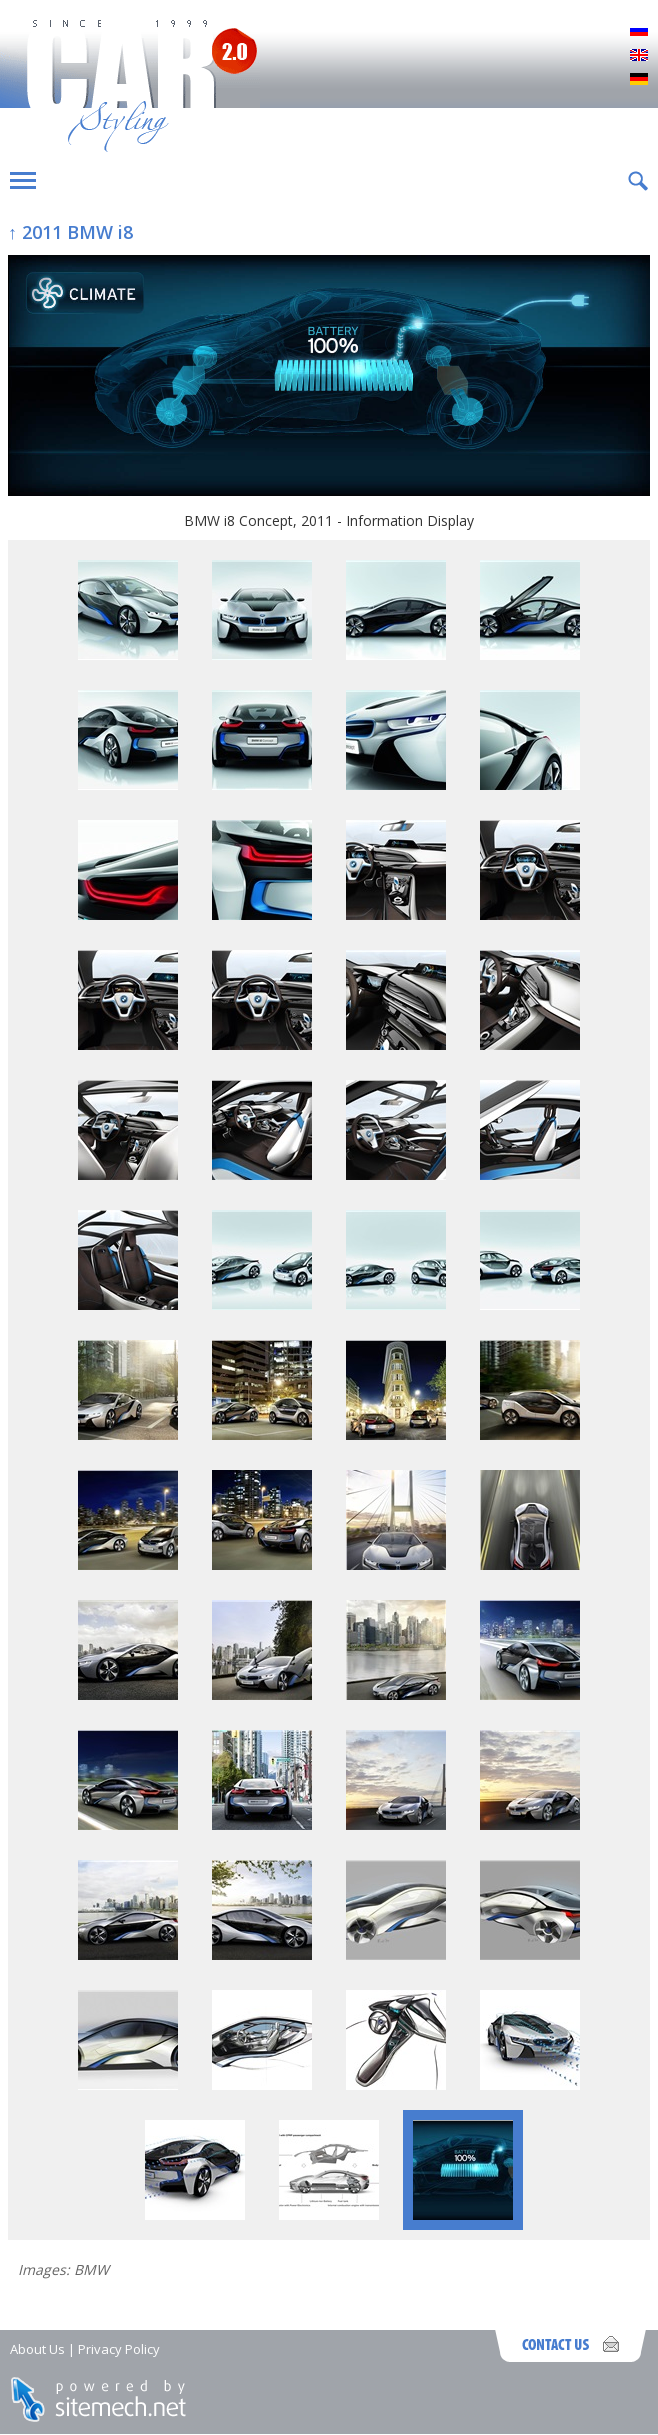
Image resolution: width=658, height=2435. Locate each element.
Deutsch (639, 80)
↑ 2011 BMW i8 (70, 232)
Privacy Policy (119, 2349)
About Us (37, 2349)
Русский (639, 32)
